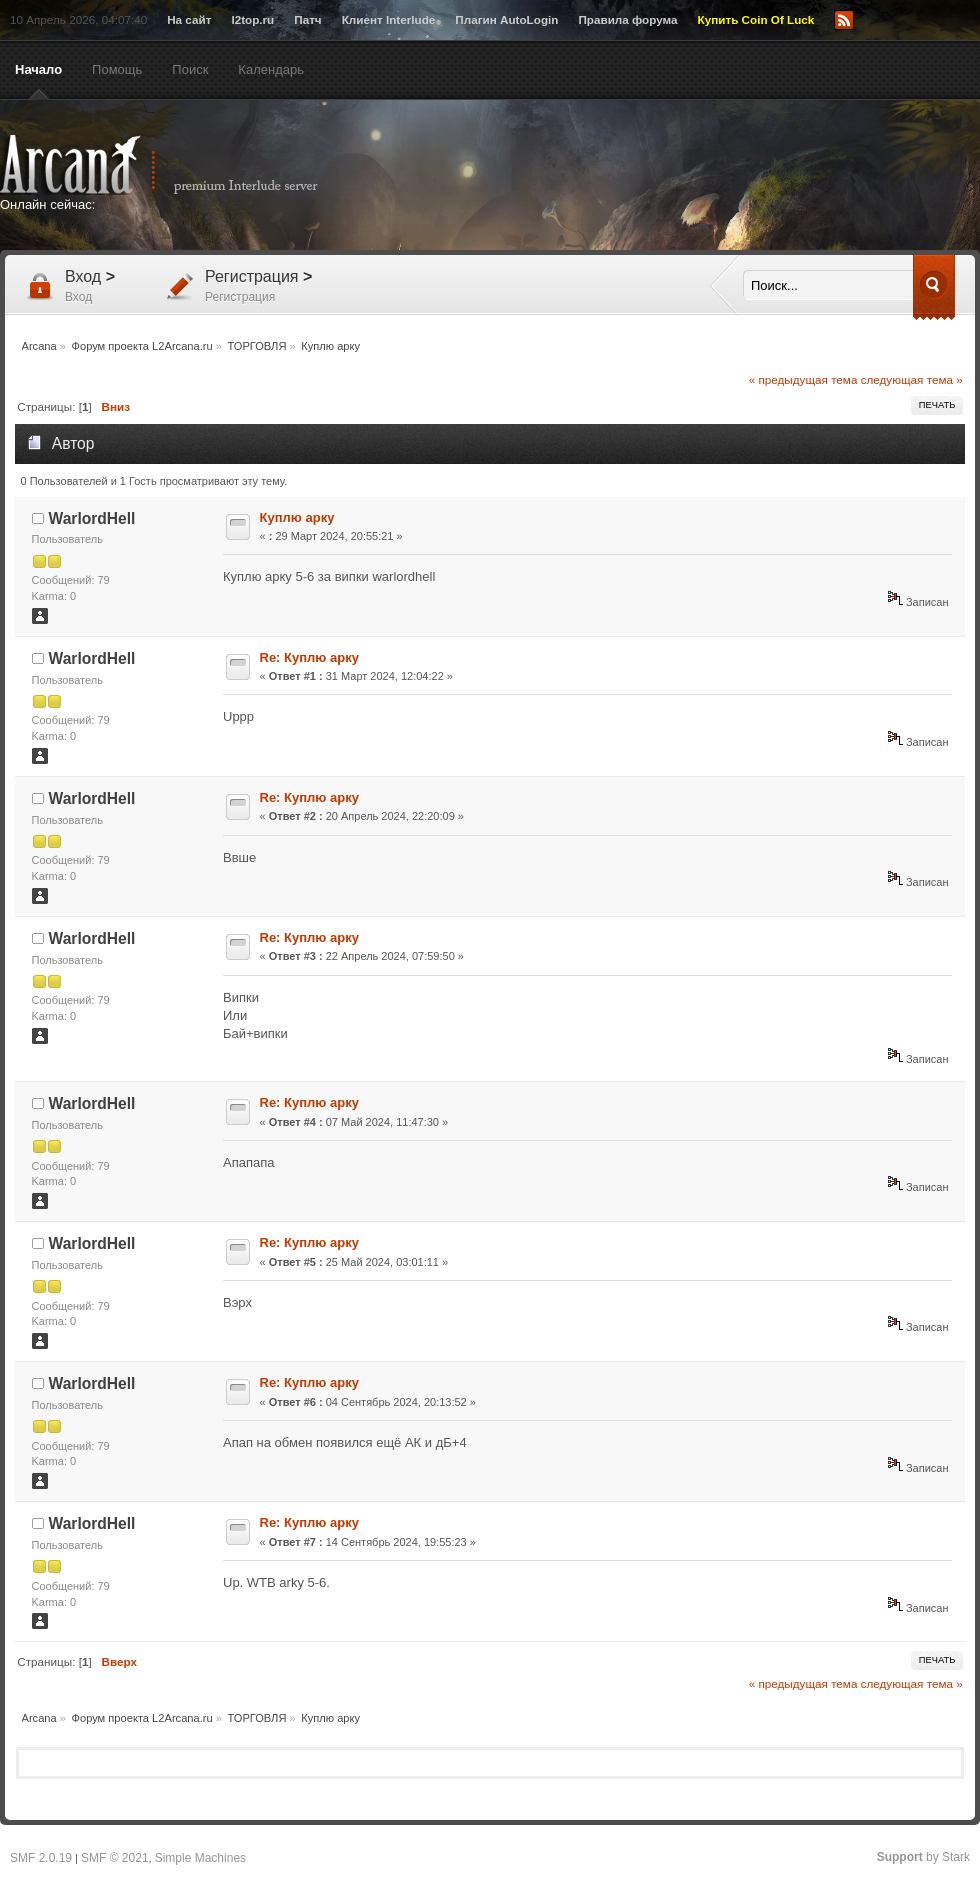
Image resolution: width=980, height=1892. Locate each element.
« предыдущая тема (803, 379)
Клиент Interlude (389, 19)
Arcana (180, 165)
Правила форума (627, 19)
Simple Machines (200, 1858)
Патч (307, 19)
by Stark (923, 1857)
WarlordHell (92, 518)
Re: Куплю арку (309, 657)
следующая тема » (912, 379)
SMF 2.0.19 (41, 1858)
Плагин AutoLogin (506, 19)
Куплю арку (297, 517)
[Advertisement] (551, 247)
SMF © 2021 (115, 1858)
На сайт (189, 19)
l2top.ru (252, 19)
